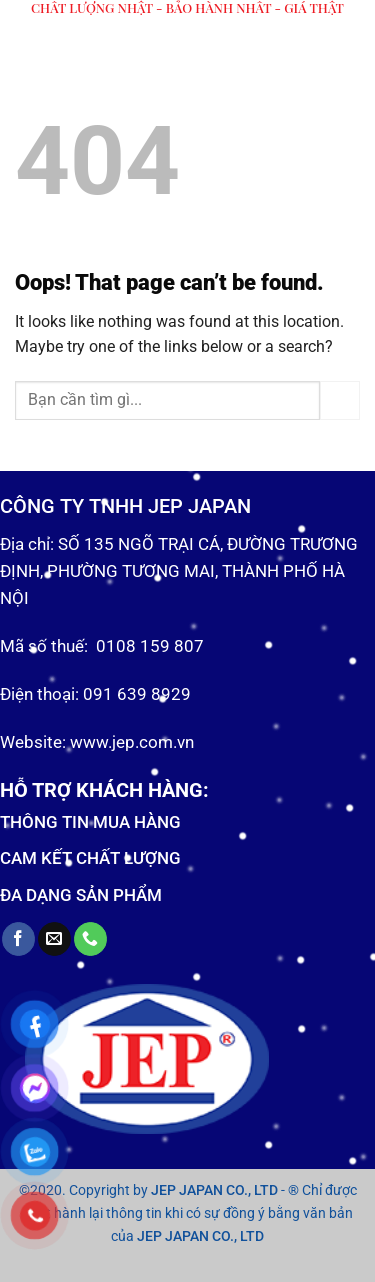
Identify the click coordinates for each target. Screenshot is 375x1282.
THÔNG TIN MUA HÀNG (90, 822)
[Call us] (90, 939)
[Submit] (340, 400)
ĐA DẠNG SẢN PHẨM (81, 895)
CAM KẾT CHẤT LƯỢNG (90, 858)
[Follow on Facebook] (18, 939)
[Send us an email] (54, 939)
